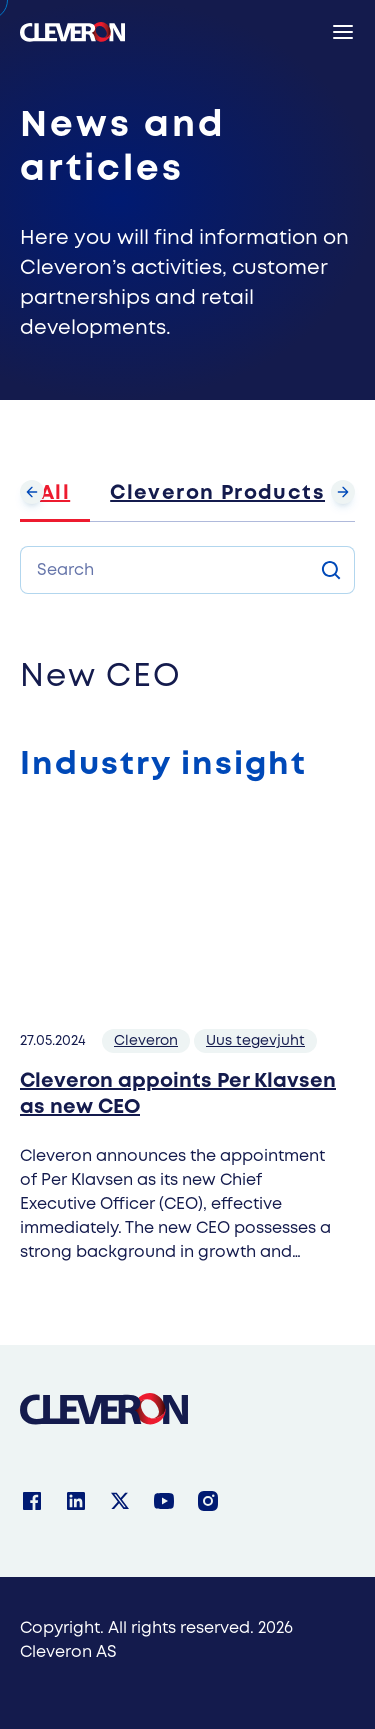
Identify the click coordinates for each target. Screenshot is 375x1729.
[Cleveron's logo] (72, 32)
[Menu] (343, 32)
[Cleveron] (104, 1409)
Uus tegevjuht (255, 1041)
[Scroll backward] (32, 492)
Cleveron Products (217, 493)
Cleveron (146, 1041)
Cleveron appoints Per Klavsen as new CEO (178, 1094)
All (55, 493)
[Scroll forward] (343, 492)
